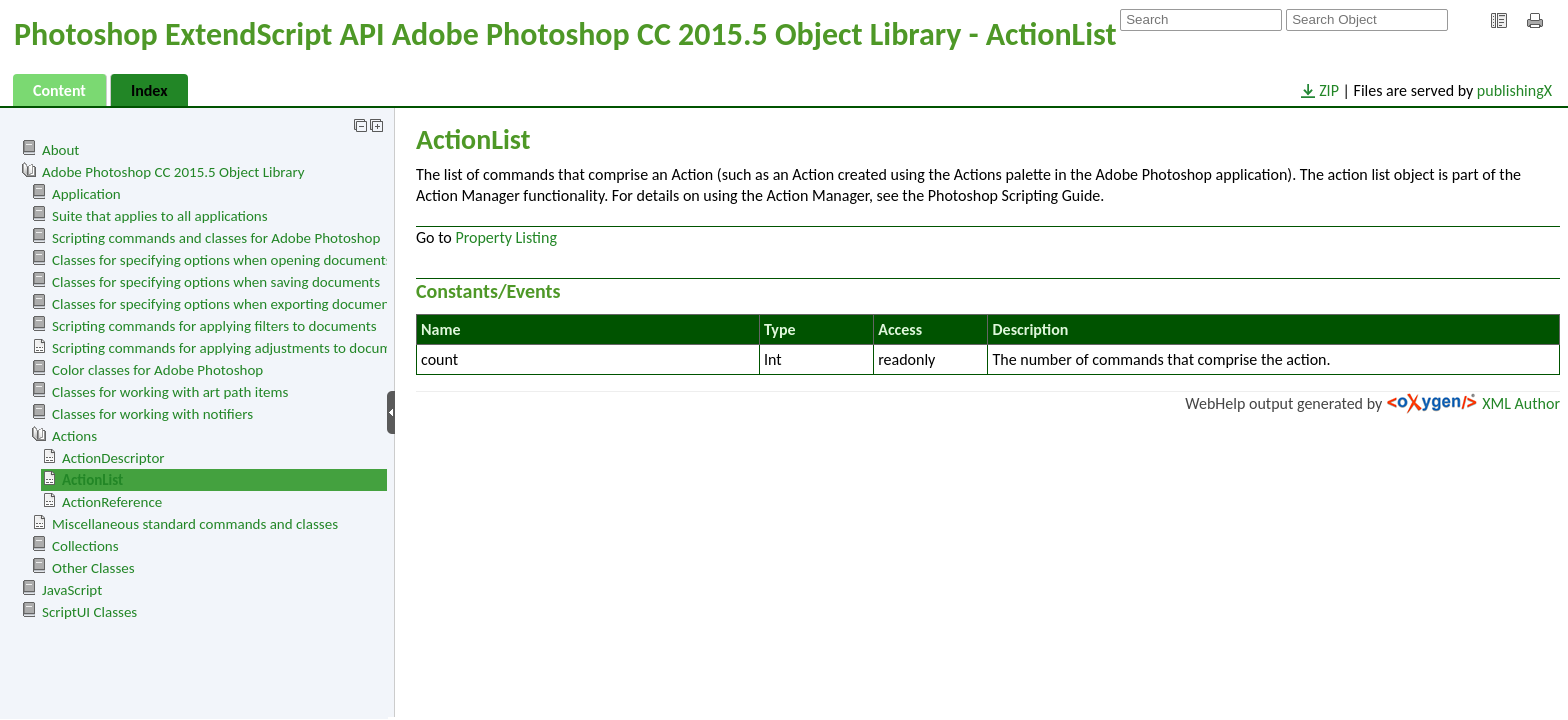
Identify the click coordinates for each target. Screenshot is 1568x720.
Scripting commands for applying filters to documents (214, 326)
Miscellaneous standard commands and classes (195, 524)
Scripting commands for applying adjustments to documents (234, 348)
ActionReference (112, 502)
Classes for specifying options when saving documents (216, 282)
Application (86, 194)
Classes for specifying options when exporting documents (226, 304)
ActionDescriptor (113, 458)
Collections (85, 546)
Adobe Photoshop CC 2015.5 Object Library (173, 172)
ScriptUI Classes (89, 612)
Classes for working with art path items (170, 392)
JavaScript (72, 590)
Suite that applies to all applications (160, 216)
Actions (74, 436)
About (60, 150)
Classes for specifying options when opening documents (222, 260)
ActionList (92, 480)
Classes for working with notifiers (152, 414)
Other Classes (93, 568)
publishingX (1514, 90)
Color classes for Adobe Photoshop (157, 370)
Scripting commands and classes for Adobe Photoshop (216, 238)
